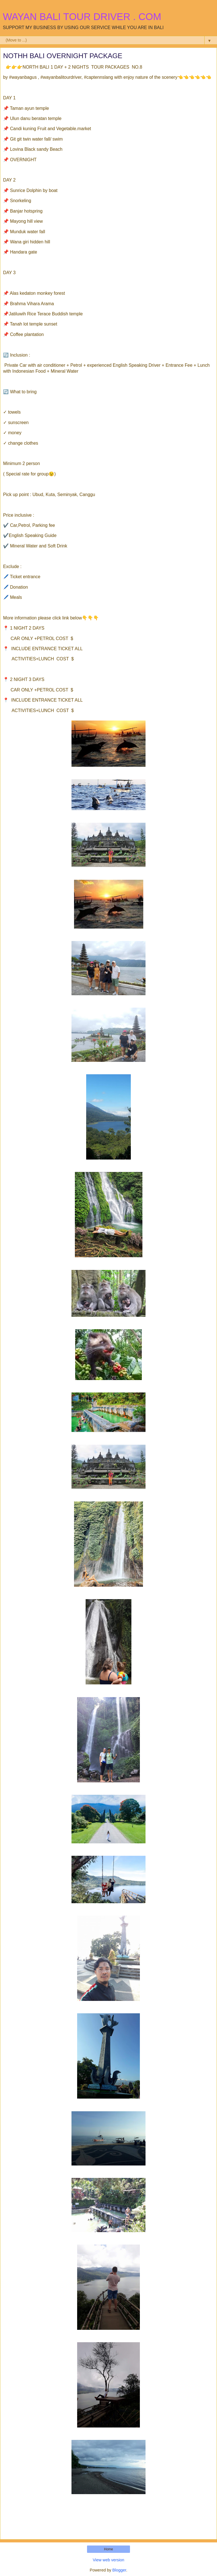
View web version (108, 2560)
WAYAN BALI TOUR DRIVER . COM (82, 16)
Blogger (119, 2570)
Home (108, 2549)
